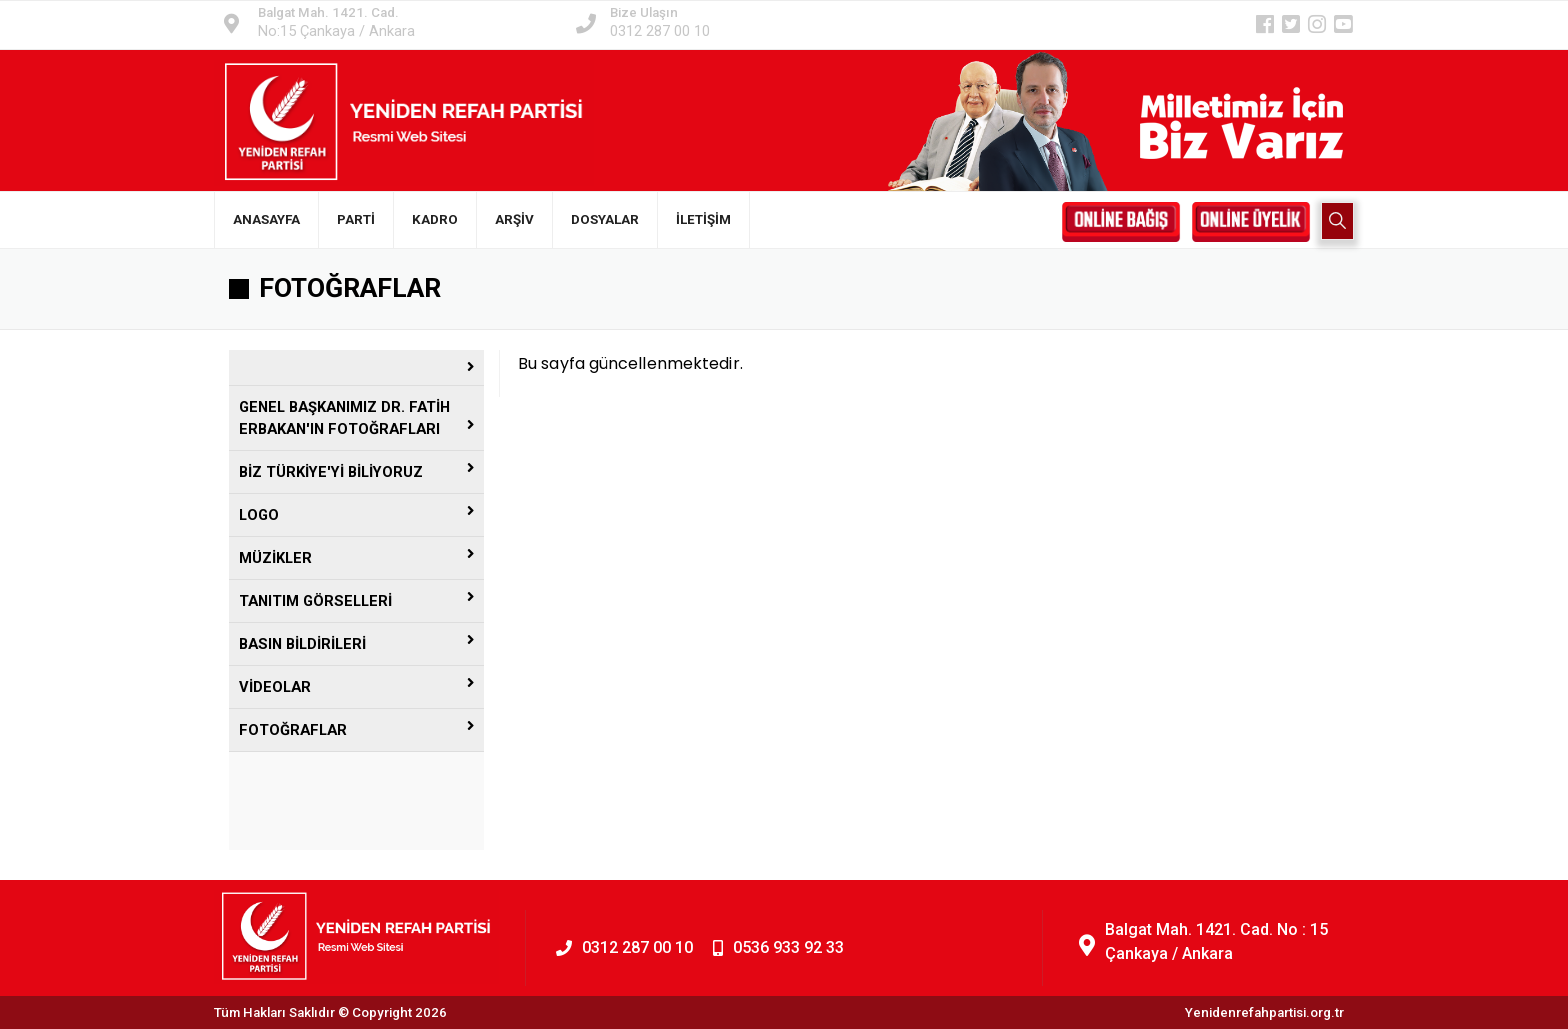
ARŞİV (514, 219)
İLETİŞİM (703, 219)
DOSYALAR (605, 219)
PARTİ (356, 219)
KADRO (435, 219)
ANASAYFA (266, 219)
